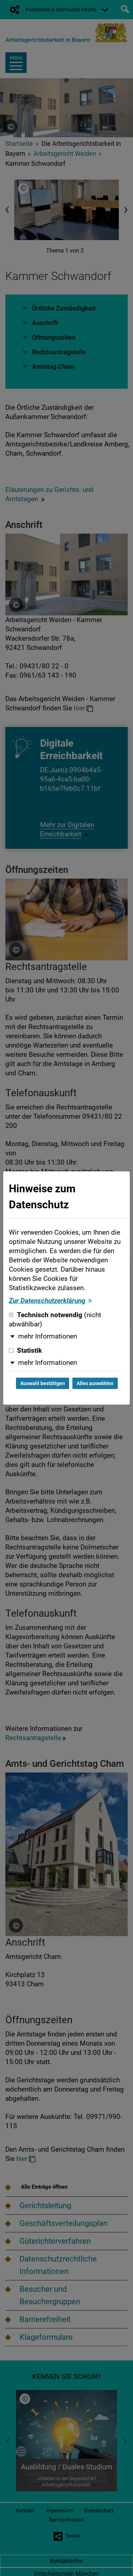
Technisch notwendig (55, 1319)
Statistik (25, 1351)
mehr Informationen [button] (47, 1336)
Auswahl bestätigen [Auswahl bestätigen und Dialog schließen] (42, 1383)
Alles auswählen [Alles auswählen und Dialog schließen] (95, 1383)
